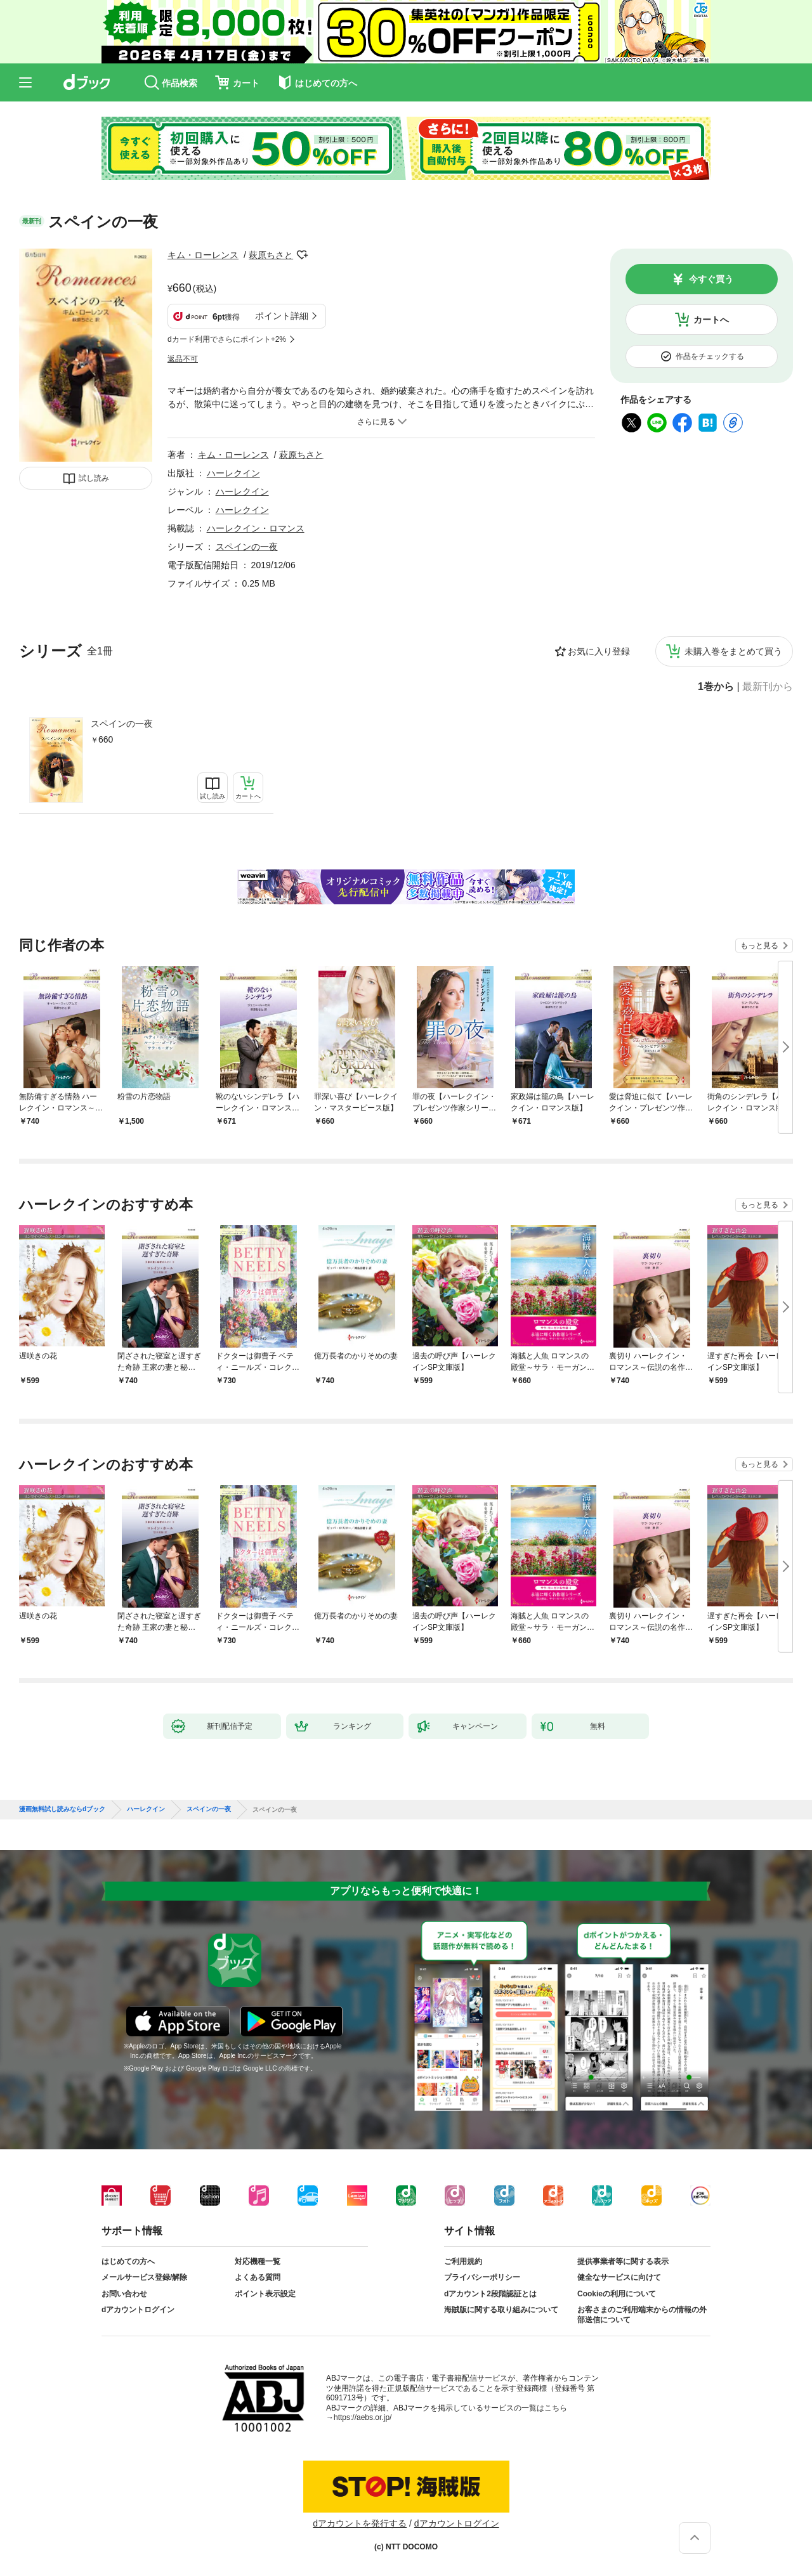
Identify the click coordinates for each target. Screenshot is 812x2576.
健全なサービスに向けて (619, 2277)
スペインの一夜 (122, 724)
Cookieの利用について (616, 2293)
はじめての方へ (128, 2261)
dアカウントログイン (138, 2309)
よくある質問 (257, 2277)
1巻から (716, 687)
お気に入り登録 (599, 651)
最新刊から (767, 687)
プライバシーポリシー (482, 2277)
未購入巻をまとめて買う (733, 651)
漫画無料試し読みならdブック (62, 1809)
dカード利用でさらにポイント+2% (226, 339)
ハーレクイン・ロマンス (255, 528)
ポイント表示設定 (265, 2293)
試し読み (94, 478)
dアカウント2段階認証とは (490, 2293)
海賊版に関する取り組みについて (501, 2309)
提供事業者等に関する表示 (623, 2261)
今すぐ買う (711, 279)
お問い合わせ (124, 2293)
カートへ (711, 320)
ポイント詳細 (281, 316)
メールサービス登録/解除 (144, 2277)
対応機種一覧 (257, 2261)
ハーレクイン (233, 473)
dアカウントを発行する (360, 2523)
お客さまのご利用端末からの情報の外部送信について (642, 2314)
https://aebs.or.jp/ (362, 2417)
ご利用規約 (463, 2261)
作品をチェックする (710, 356)
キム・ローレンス (203, 255)
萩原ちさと (271, 255)
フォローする (302, 255)
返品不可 (182, 359)
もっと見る (759, 945)
